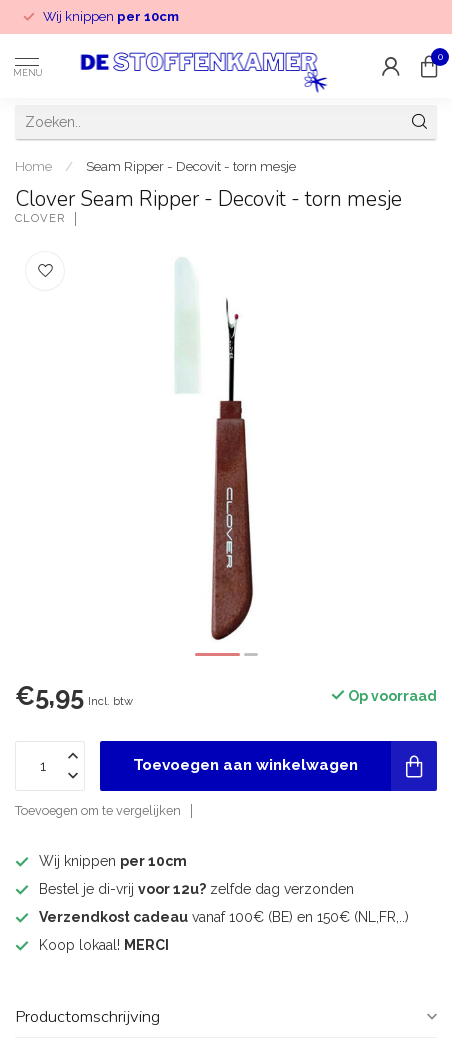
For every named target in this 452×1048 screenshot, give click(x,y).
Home (33, 166)
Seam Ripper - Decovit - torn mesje (191, 166)
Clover (40, 218)
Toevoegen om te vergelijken (98, 810)
